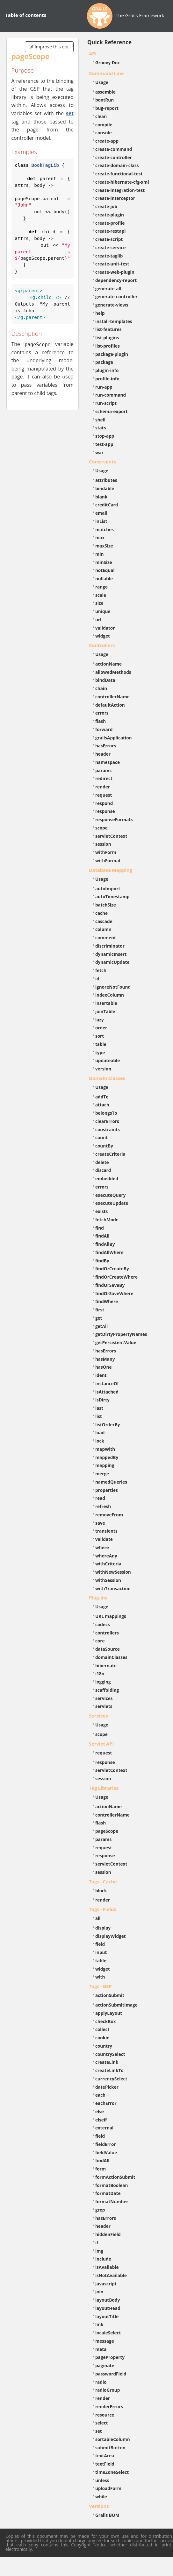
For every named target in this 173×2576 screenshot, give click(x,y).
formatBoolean (111, 2185)
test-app (104, 444)
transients (106, 1531)
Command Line (106, 73)
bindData (105, 680)
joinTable (105, 1011)
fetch (100, 970)
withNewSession (113, 1572)
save (100, 1523)
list (98, 1416)
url (98, 620)
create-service (110, 247)
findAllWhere (109, 1252)
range (101, 587)
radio (101, 2382)
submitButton (110, 2448)
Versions (99, 2506)
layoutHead (107, 2308)
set (70, 113)
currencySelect (111, 2079)
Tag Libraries (104, 1788)
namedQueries (111, 1482)
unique (103, 611)
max (100, 537)
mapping (104, 1465)
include (103, 2259)
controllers (107, 1633)
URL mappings (110, 1616)
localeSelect (108, 2333)
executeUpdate (111, 1203)
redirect (103, 778)
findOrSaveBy (110, 1285)
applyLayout (108, 2013)
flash (100, 721)
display (103, 1928)
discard (103, 1170)
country (103, 2046)
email (101, 513)
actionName (108, 664)
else (99, 2111)
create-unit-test (112, 264)
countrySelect (110, 2054)
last (99, 1408)
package (104, 362)
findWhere (106, 1301)
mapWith (105, 1449)
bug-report (107, 108)
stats (100, 428)
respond (104, 803)
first (99, 1310)
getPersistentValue (115, 1342)
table (100, 1044)
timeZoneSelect (112, 2472)
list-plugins (107, 338)
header (103, 754)
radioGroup (107, 2390)
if (96, 2243)
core (100, 1641)
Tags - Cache (103, 1881)
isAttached (107, 1392)
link (99, 2324)
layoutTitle (107, 2316)
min (99, 554)
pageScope (106, 1831)
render (102, 787)
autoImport (107, 889)
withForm (105, 852)
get (98, 1318)
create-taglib (109, 256)
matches (104, 529)
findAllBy (105, 1244)
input (101, 1952)
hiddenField (108, 2234)
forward (103, 729)
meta (101, 2349)
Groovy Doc (107, 63)
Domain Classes (107, 1078)
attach (102, 1105)
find (99, 1228)
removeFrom (109, 1515)
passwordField (110, 2374)
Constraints (102, 461)
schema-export (111, 411)
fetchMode (107, 1220)
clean (101, 116)
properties (106, 1490)
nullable (104, 578)
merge (102, 1474)
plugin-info (107, 370)
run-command (110, 395)
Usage (101, 82)
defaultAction (110, 705)
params (103, 770)
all (98, 1918)
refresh (103, 1506)
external (104, 2128)
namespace (107, 762)
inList (101, 521)
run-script (106, 403)
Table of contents (25, 15)
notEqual (105, 570)
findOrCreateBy (112, 1269)
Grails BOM (107, 2515)
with (100, 1977)
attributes (106, 480)
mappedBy (106, 1457)
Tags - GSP (100, 1986)
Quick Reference (109, 42)
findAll (102, 1236)
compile (103, 125)
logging (103, 1682)
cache (101, 913)
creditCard (106, 505)
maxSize (104, 546)
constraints (107, 1129)
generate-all (108, 289)
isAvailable (107, 2267)
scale (100, 595)
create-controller (113, 157)
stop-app (104, 436)
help (100, 313)
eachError (106, 2103)
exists (101, 1211)
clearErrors (107, 1121)
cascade (103, 921)
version (103, 1069)
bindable (104, 488)
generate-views (111, 305)
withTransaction (113, 1588)
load (100, 1432)
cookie (102, 2038)
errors (102, 713)
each (100, 2095)
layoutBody (107, 2300)
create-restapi (110, 231)
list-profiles (107, 346)
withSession (108, 1580)
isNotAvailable (111, 2275)
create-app (107, 141)
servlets (103, 1706)
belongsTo (106, 1113)
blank (101, 497)
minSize (103, 562)
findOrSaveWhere (114, 1293)
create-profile (110, 223)
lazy (99, 1020)
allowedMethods (113, 672)
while (101, 2497)
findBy (102, 1261)
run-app (103, 387)
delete (102, 1162)
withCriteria (108, 1564)
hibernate (106, 1665)
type (100, 1052)
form (100, 2169)
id (97, 979)
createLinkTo (109, 2070)
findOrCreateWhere (116, 1277)
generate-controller (116, 296)
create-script (109, 239)
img (99, 2251)
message (104, 2341)
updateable (107, 1060)
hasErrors (105, 746)
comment (105, 938)
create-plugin (109, 215)
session (103, 844)
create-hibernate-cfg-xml (122, 182)
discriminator (110, 946)
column (103, 929)
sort (99, 1036)
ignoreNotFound (113, 987)
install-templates (113, 321)
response (105, 811)
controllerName (112, 697)
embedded (106, 1178)
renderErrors (109, 2406)
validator (105, 628)
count (101, 1137)
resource (104, 2415)
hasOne (103, 1367)
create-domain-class (117, 165)
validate (104, 1539)
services (104, 1698)
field (100, 1944)
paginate (104, 2365)
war (99, 452)
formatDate (108, 2193)
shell (100, 420)
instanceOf (107, 1383)
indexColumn (109, 995)
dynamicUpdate (112, 962)
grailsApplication (113, 738)
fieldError (105, 2144)
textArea (104, 2455)
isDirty (102, 1400)
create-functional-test (119, 174)
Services (98, 1715)
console (103, 133)
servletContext (111, 836)
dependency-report (116, 280)
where (102, 1547)
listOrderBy (107, 1425)
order (101, 1028)
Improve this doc (49, 47)
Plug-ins (98, 1597)
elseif (101, 2120)
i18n (100, 1673)
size (99, 603)
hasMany (105, 1359)
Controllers (102, 645)
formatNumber (111, 2201)
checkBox (105, 2021)
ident (101, 1375)
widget (102, 636)
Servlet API (101, 1743)
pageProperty (110, 2357)
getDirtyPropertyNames (121, 1334)
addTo (102, 1097)
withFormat (108, 860)
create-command (113, 149)
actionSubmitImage (116, 2005)
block (101, 1891)
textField (104, 2464)
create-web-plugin (114, 272)
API (93, 53)
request (103, 795)
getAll (101, 1326)
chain (101, 688)
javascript (106, 2284)
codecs (102, 1624)
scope (101, 828)
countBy (104, 1146)
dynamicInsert (110, 954)
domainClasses (111, 1657)
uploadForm (108, 2488)
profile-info (107, 379)
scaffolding (107, 1690)
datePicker (107, 2087)
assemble (105, 92)
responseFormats (114, 819)
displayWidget (110, 1936)
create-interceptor (115, 198)
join (99, 2292)
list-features (108, 329)
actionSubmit (109, 1995)
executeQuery (110, 1195)
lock (99, 1441)
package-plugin (111, 354)
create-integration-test (120, 190)
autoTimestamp (112, 896)
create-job (106, 206)
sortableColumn (112, 2439)
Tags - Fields (102, 1909)
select (101, 2423)
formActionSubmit (115, 2177)
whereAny (106, 1556)
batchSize (105, 905)
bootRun (104, 100)
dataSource (107, 1649)
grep (100, 2210)
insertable (106, 1003)
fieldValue (106, 2152)
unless (102, 2480)
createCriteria (110, 1154)
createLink (107, 2062)
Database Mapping (110, 870)
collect (102, 2029)
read (100, 1498)
